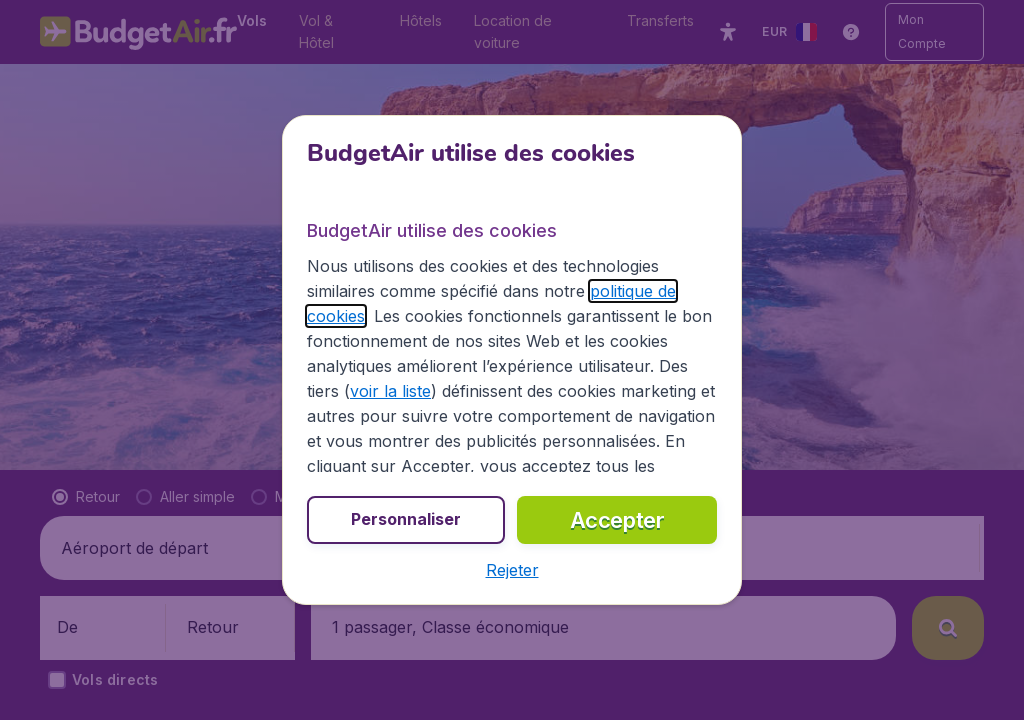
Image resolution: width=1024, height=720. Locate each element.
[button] (512, 570)
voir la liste (390, 391)
